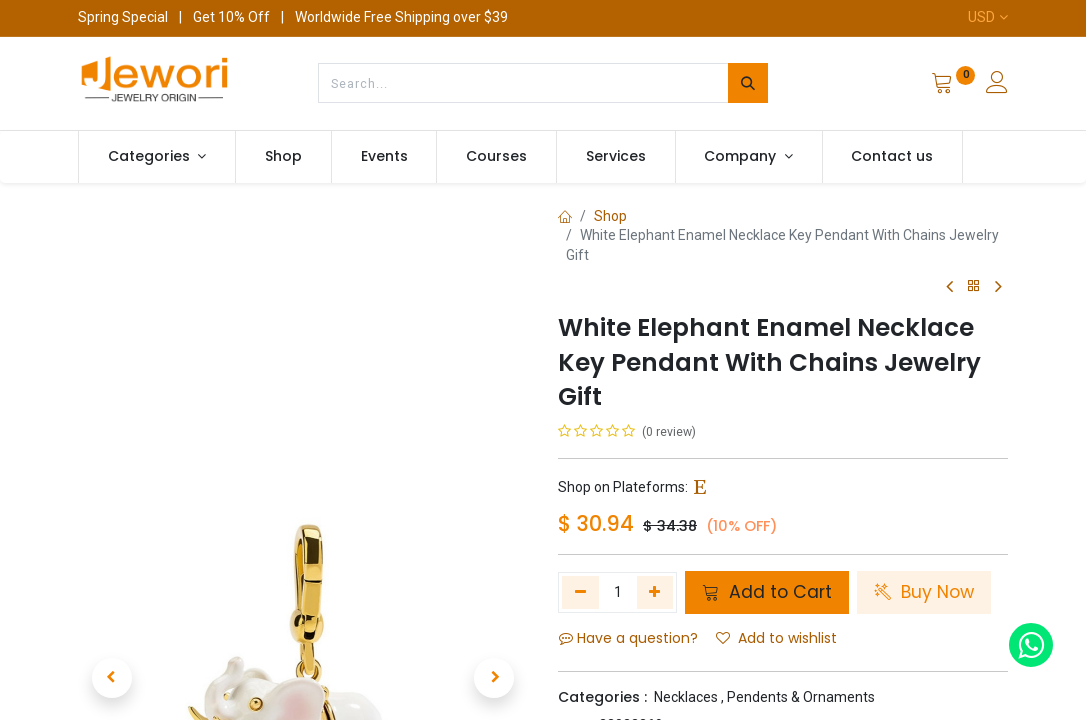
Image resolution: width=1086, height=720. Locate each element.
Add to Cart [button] (767, 592)
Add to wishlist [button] (776, 638)
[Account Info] (997, 85)
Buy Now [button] (924, 592)
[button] (112, 477)
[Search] (748, 83)
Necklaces (686, 697)
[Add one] (655, 592)
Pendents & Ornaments (801, 697)
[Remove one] (580, 592)
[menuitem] (283, 157)
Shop (610, 216)
